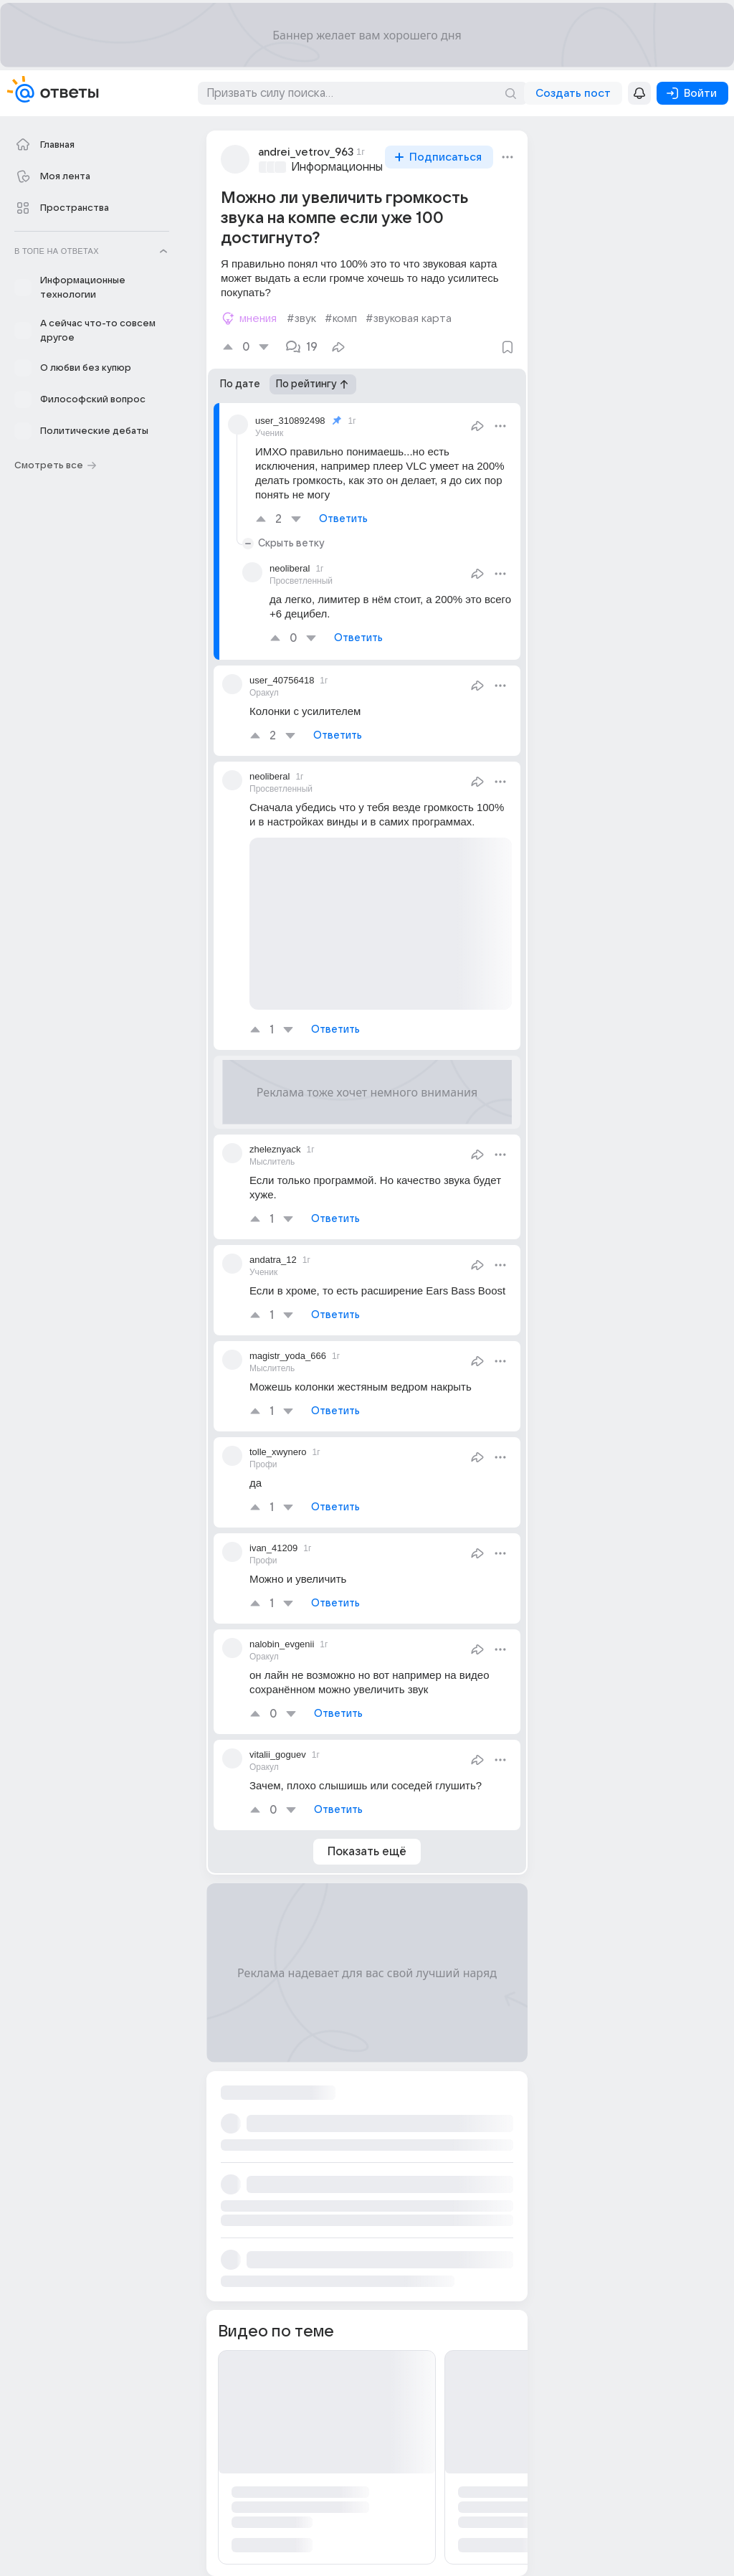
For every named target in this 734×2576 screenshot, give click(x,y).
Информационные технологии (373, 167)
